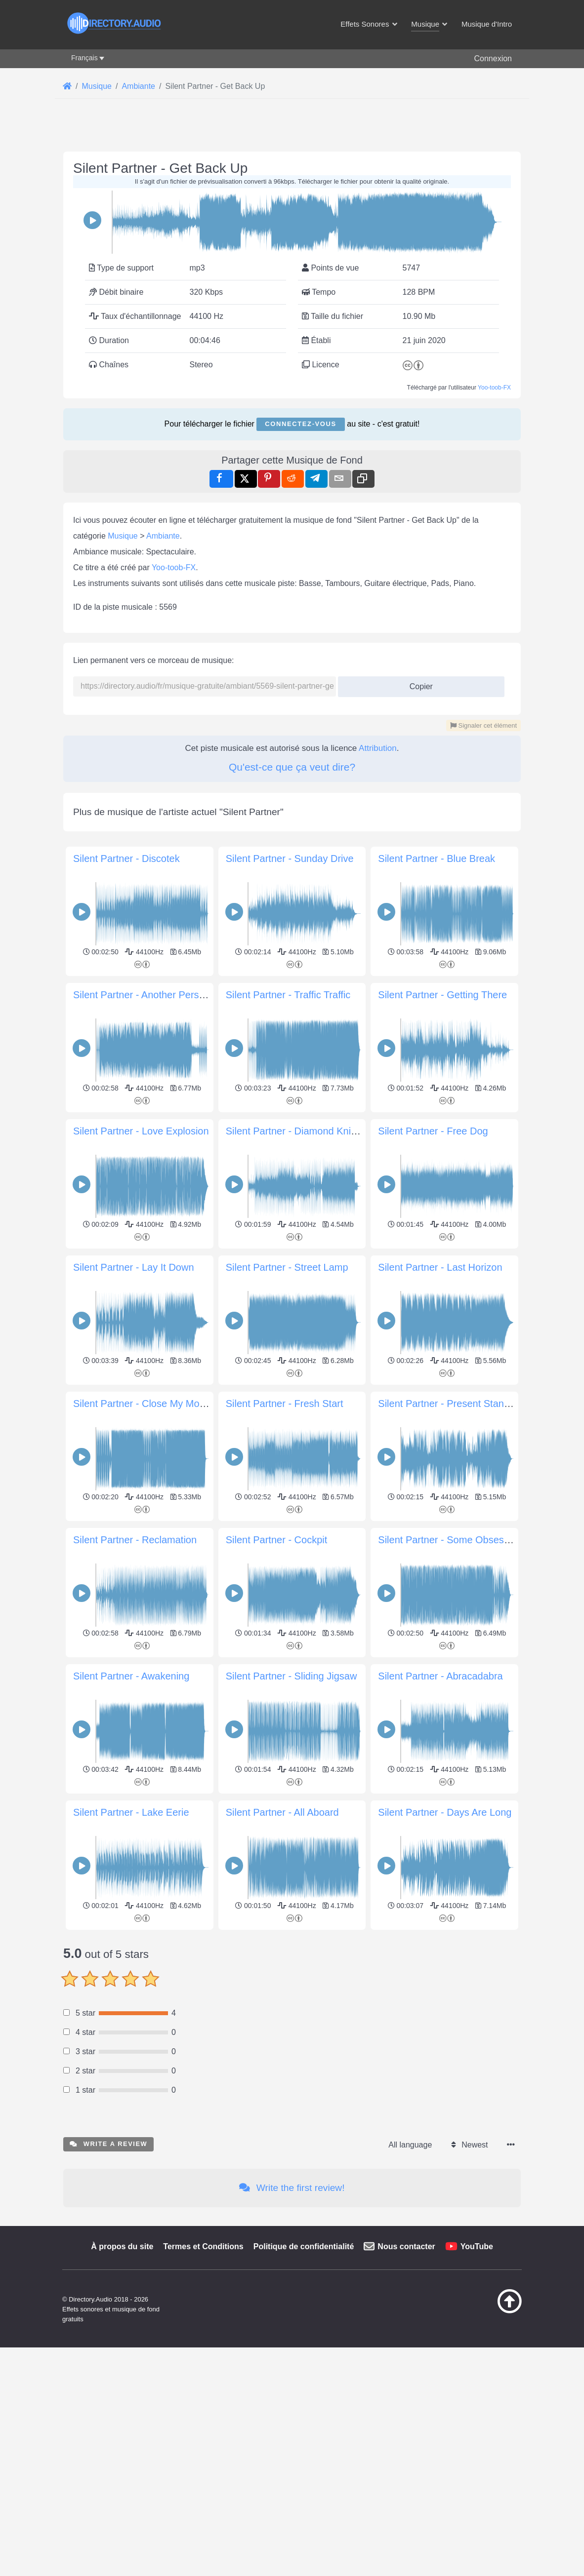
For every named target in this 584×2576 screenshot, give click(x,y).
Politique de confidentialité (303, 2246)
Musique (122, 536)
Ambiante (163, 536)
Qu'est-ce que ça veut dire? (292, 767)
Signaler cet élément (483, 725)
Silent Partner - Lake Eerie (131, 1812)
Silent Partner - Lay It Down (133, 1267)
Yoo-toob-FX (494, 387)
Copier (417, 683)
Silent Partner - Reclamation (135, 1539)
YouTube (476, 2246)
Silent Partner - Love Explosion (141, 1131)
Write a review (108, 2143)
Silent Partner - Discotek (126, 858)
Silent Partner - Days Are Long (444, 1812)
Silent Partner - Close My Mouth (143, 1403)
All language (410, 2145)
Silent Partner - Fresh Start (284, 1403)
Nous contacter (406, 2246)
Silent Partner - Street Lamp (287, 1267)
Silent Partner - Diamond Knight (295, 1131)
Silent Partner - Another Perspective (151, 994)
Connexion (493, 58)
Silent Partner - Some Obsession (450, 1539)
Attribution (378, 748)
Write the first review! (291, 2188)
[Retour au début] (493, 2311)
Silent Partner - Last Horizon (440, 1267)
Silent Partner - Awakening (131, 1676)
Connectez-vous (300, 424)
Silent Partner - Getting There (442, 994)
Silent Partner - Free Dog (433, 1131)
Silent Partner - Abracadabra (440, 1676)
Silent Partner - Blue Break (436, 858)
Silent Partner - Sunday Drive (290, 858)
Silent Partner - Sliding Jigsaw (291, 1676)
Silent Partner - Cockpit (277, 1539)
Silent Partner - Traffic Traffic (288, 994)
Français (84, 58)
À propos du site (122, 2246)
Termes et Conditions (203, 2246)
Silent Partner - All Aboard (282, 1812)
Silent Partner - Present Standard (451, 1403)
